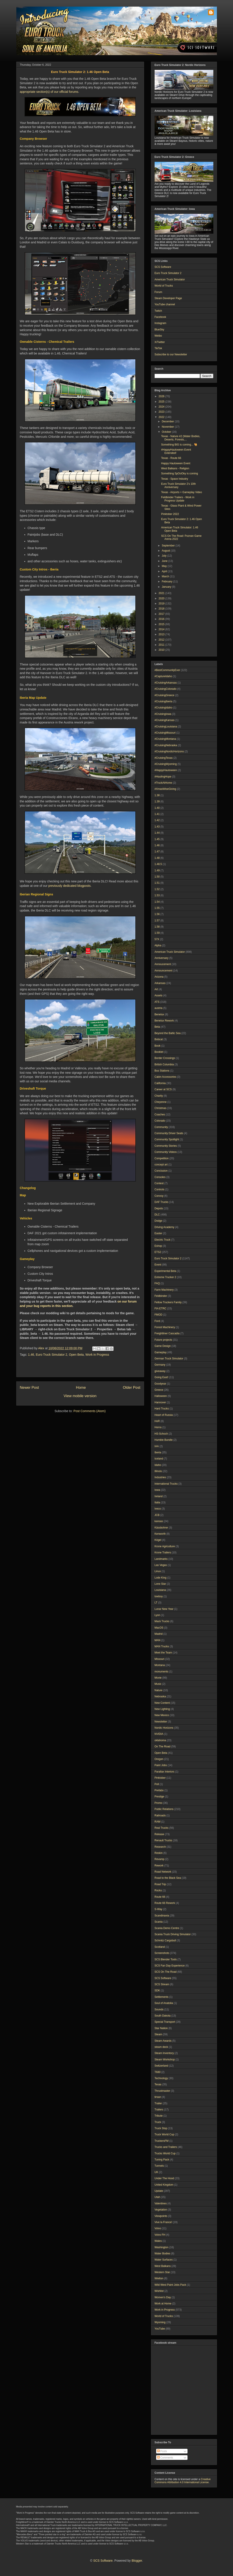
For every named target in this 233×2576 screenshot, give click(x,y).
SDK (157, 1990)
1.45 (157, 839)
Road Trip (160, 1884)
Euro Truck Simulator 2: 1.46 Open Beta (80, 72)
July (164, 555)
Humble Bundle (164, 1439)
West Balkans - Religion (175, 468)
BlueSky (159, 329)
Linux (158, 1571)
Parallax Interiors (164, 1771)
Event (158, 1264)
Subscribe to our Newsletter (171, 354)
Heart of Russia (164, 1415)
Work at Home (163, 2303)
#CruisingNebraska (166, 745)
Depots (159, 1208)
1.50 (157, 876)
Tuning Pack (162, 2159)
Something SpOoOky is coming (179, 473)
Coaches (160, 1114)
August (166, 550)
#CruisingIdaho (163, 707)
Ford (157, 1321)
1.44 (157, 832)
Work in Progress (97, 1354)
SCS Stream (162, 1984)
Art (156, 989)
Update (159, 2190)
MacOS (159, 1627)
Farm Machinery (164, 1289)
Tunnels (159, 2165)
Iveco (158, 1508)
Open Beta (76, 1354)
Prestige (159, 1796)
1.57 (157, 920)
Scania (159, 1921)
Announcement (163, 970)
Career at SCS (163, 1089)
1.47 (157, 851)
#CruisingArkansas (166, 682)
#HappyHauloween (166, 770)
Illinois (158, 1471)
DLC (157, 1214)
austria (159, 1008)
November (168, 426)
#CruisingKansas (165, 720)
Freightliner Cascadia (167, 1333)
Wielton (159, 2278)
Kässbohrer (161, 1527)
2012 (162, 639)
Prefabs (159, 1790)
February (167, 581)
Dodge (158, 1220)
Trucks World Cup (165, 2153)
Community (161, 1127)
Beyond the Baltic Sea (168, 1033)
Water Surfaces (164, 2259)
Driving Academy (164, 1227)
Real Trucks (162, 1827)
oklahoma (160, 1740)
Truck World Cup (164, 2134)
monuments (162, 1671)
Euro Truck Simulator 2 (51, 1354)
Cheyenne (161, 1101)
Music (158, 1683)
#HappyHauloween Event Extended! (176, 451)
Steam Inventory (164, 2053)
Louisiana (160, 1590)
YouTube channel (165, 304)
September (168, 545)
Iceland (159, 1458)
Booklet (159, 1051)
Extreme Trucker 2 (165, 1277)
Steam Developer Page (168, 298)
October (167, 431)
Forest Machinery (165, 1327)
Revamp (160, 1859)
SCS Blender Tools (166, 1959)
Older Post (131, 1387)
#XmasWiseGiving (165, 788)
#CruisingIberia (163, 701)
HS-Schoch (161, 1433)
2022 (162, 417)
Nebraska (160, 1696)
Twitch (158, 310)
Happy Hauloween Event (175, 463)
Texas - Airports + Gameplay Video (181, 492)
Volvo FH (160, 2234)
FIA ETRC (161, 1308)
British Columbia (164, 1064)
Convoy (159, 1195)
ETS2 (158, 1252)
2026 (162, 396)
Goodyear (160, 1383)
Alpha (158, 945)
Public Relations (164, 1809)
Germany (160, 1364)
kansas (159, 1521)
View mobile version (80, 1396)
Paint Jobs (161, 1765)
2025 (162, 401)
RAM (158, 1821)
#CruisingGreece (164, 695)
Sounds (159, 2009)
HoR (157, 1421)
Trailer (158, 2103)
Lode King (161, 1577)
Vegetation (161, 2209)
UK (156, 2172)
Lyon (157, 1615)
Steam (158, 2034)
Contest (159, 1183)
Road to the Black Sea (168, 1877)
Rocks (158, 1890)
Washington (162, 2247)
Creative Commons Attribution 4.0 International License (183, 2481)
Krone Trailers (163, 1552)
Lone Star (160, 1583)
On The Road (162, 1746)
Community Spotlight (167, 1139)
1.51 (157, 882)
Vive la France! (163, 2222)
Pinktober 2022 (170, 514)
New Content (162, 1702)
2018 (162, 608)
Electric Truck (162, 1239)
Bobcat (159, 1039)
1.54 (157, 901)
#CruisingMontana (165, 738)
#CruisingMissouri (165, 732)
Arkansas (160, 983)
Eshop (158, 1245)
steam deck (161, 2046)
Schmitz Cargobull (165, 1940)
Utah (157, 2197)
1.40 (157, 807)
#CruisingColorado (165, 688)
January (167, 586)
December (168, 421)
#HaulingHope (163, 776)
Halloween (161, 1396)
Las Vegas (161, 1565)
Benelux (159, 1014)
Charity (159, 1095)
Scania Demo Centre (167, 1928)
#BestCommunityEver (167, 670)
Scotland (160, 1946)
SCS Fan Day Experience (170, 1965)
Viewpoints (161, 2216)
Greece (159, 1389)
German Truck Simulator (169, 1358)
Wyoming (160, 2322)
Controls (160, 1189)
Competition (162, 1158)
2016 (162, 619)
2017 (162, 613)
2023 (162, 411)
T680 (158, 2072)
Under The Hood (164, 2178)
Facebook (160, 317)
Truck (158, 2122)
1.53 (157, 895)
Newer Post (29, 1387)
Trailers (159, 2109)
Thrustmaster (162, 2090)
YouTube (160, 2328)
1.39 (157, 801)
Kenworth (160, 1533)
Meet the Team (163, 1652)
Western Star (162, 2272)
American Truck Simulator (170, 279)
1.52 (157, 889)
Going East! (162, 1377)
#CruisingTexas (164, 757)
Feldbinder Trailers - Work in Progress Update (177, 499)
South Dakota (163, 2015)
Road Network (163, 1871)
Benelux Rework (164, 1020)
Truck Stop (161, 2128)
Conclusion (161, 1170)
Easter (158, 1233)
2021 (162, 593)
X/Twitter (160, 342)
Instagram (160, 323)
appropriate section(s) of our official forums (49, 91)
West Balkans (163, 2266)
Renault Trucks (163, 1840)
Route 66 (160, 1896)
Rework (159, 1865)
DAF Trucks (162, 1202)
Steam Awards (163, 2040)
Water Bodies (162, 2253)
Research (160, 1846)
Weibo (158, 335)
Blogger (137, 2560)
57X (157, 939)
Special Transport (165, 2021)
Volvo (158, 2228)
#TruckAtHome (163, 782)
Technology (161, 2078)
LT (156, 1602)
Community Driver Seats (169, 1133)
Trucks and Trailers (166, 2147)
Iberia (158, 1452)
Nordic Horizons (164, 1727)
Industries (160, 1477)
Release (159, 1834)
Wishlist (159, 2291)
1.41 (157, 814)
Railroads (160, 1815)
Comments (165, 2457)
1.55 (157, 908)
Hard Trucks (162, 1408)
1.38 (157, 795)
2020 (162, 598)
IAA (157, 1446)
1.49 (157, 870)
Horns (158, 1427)
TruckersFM (162, 2140)
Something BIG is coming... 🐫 (179, 444)
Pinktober (160, 1777)
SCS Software (163, 266)
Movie (158, 1677)
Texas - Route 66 (171, 458)
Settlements (162, 1996)
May (164, 566)
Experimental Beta (165, 1271)
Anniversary (162, 958)
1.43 (157, 826)
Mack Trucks (162, 1621)
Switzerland (161, 2065)
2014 (162, 629)
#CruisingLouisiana (166, 726)
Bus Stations (162, 1070)
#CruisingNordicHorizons (169, 751)
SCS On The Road (166, 1971)
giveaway (160, 1371)
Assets (159, 995)
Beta (157, 1026)
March (166, 576)
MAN (158, 1640)
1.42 (157, 820)
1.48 (157, 857)
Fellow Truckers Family (168, 1302)
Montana (160, 1665)
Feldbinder (161, 1295)
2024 (162, 406)
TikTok (158, 348)
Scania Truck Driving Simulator (173, 1934)
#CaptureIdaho (163, 676)
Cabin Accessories (165, 1076)
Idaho (158, 1465)
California (160, 1083)
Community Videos (166, 1152)
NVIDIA (159, 1733)
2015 (162, 624)
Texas (158, 2084)
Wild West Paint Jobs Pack (170, 2284)
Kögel (158, 1539)
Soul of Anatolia (164, 2003)
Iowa (157, 1489)
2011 (162, 644)
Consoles (160, 1177)
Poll (157, 1784)
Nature (159, 1690)
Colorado (160, 1120)
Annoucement (163, 964)
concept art (161, 1164)
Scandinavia (162, 1915)
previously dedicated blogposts (69, 885)
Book (158, 1045)
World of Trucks (164, 285)
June (165, 561)
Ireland (159, 1496)
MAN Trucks (162, 1646)
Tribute (159, 2115)
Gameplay (161, 1352)
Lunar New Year (164, 1608)
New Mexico (162, 1715)
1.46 (31, 1354)
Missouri (160, 1659)
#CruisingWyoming (166, 764)
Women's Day (163, 2297)
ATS (157, 1001)
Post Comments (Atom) (90, 1411)
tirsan (158, 2097)
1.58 (157, 926)
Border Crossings (165, 1058)
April (165, 571)
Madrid (159, 1633)
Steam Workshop (165, 2059)
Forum (158, 292)
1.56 (157, 914)
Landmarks (161, 1558)
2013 (162, 634)
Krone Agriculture (165, 1546)
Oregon (159, 1759)
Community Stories (166, 1145)
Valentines (161, 2203)
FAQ (157, 1283)
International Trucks (166, 1483)
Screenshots (162, 1953)
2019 (162, 603)
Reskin (159, 1853)
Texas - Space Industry (174, 478)
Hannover (160, 1402)
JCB (157, 1515)
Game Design (163, 1346)
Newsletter (161, 1721)
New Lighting (162, 1709)
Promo (158, 1802)
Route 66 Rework (165, 1903)
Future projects (163, 1339)
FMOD (158, 1314)
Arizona (159, 976)
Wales (158, 2240)
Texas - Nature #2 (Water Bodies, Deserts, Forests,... (180, 438)
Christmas (161, 1108)
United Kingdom (164, 2184)
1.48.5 (158, 864)
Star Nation (161, 2028)
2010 (162, 649)
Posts (162, 2451)
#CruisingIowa (163, 714)
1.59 (157, 932)
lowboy (159, 1596)
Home (81, 1387)
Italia (157, 1502)
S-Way (159, 1909)
